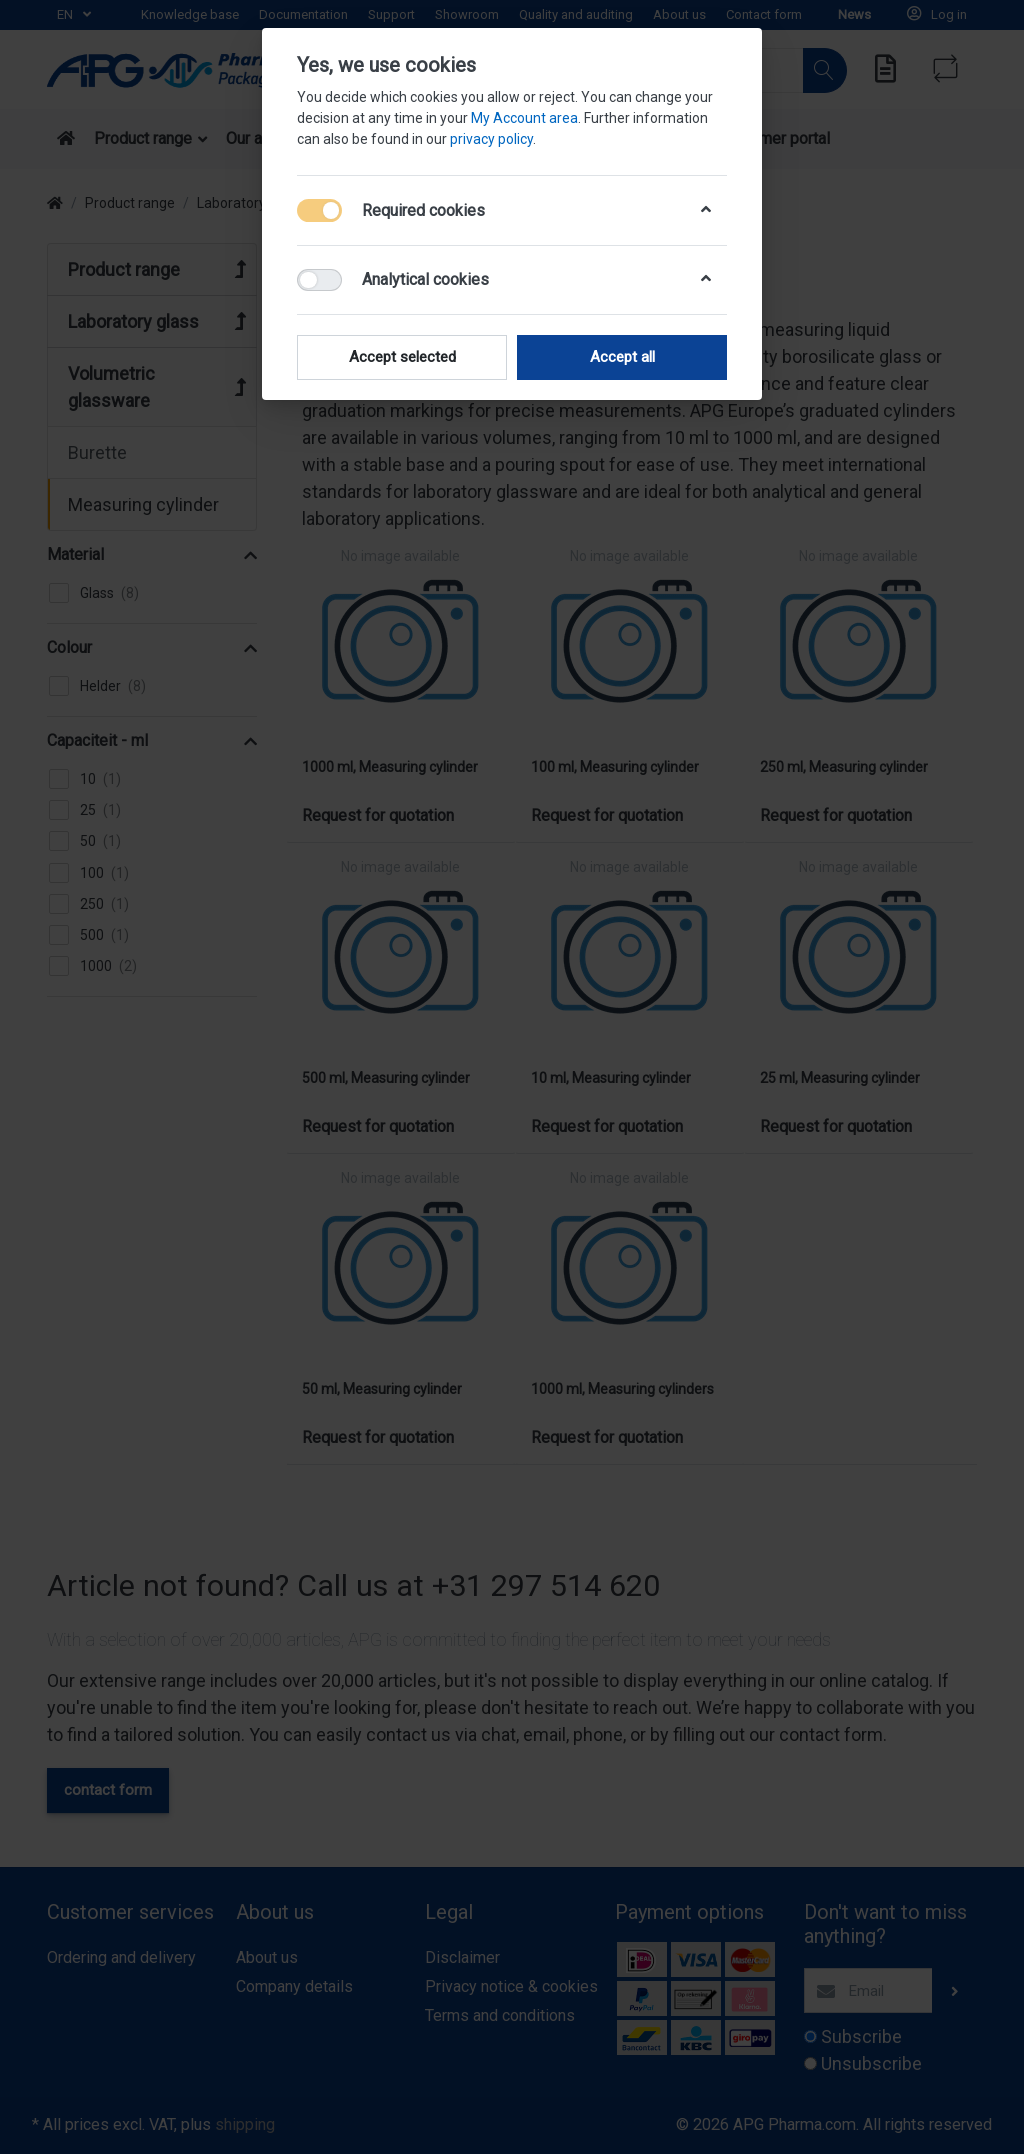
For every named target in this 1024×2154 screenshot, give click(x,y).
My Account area (524, 118)
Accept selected (402, 357)
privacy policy (491, 139)
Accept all (622, 357)
